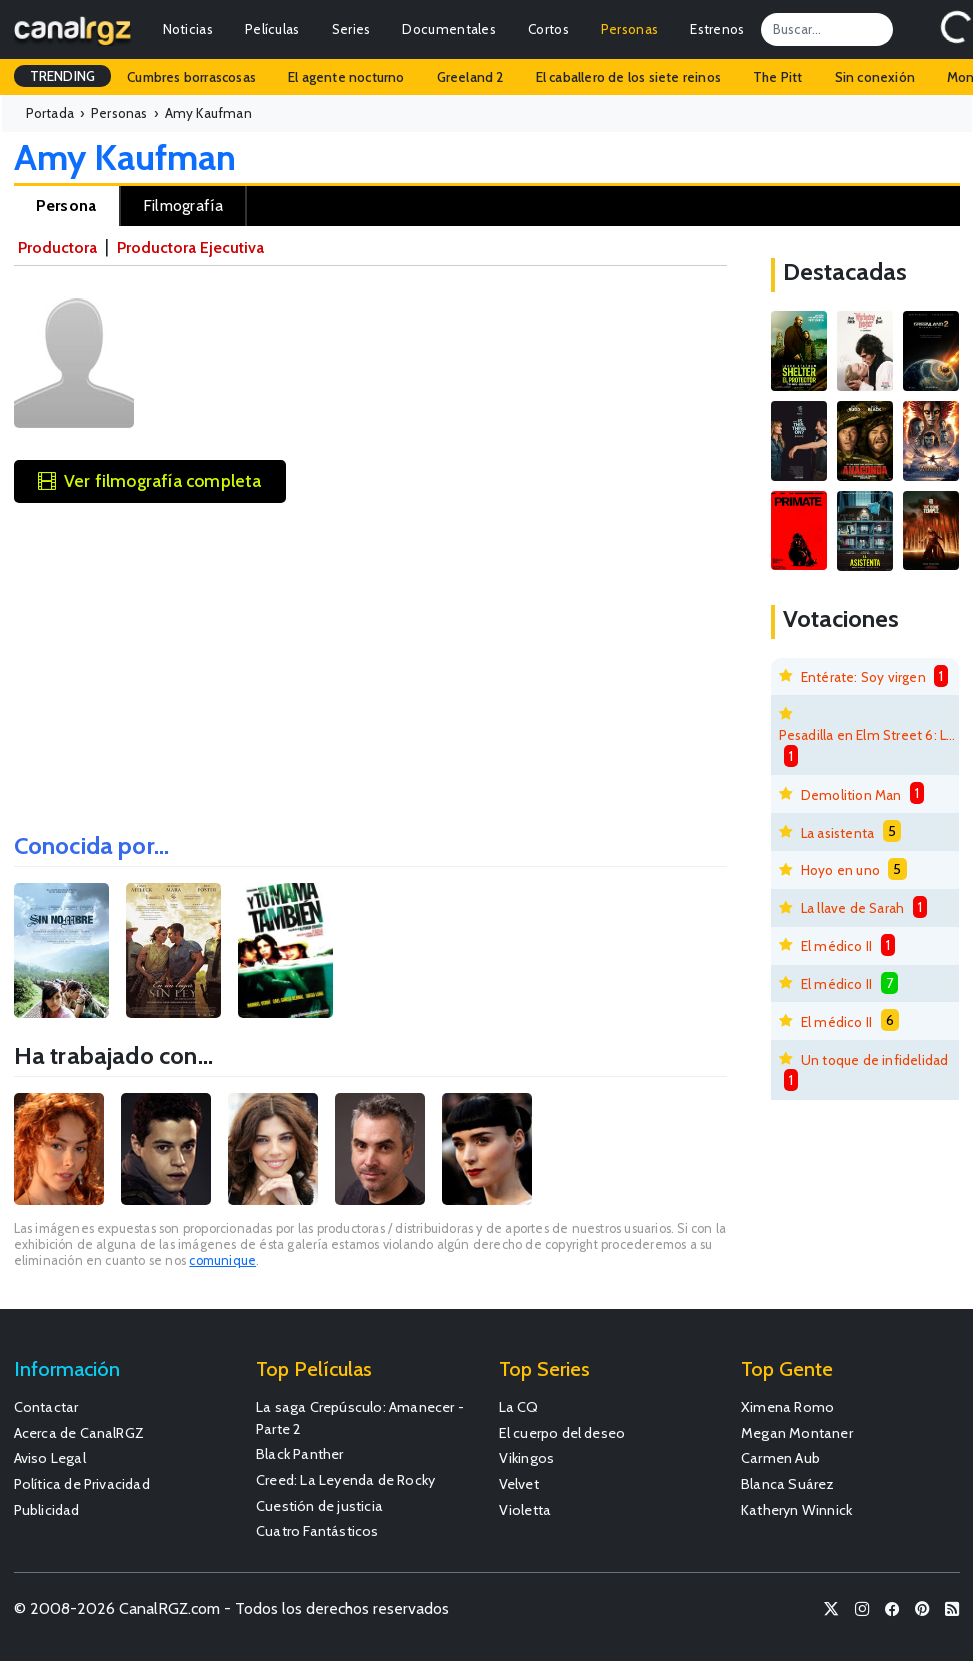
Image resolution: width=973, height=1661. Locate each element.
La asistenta (837, 833)
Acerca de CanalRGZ (79, 1433)
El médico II (836, 946)
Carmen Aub (780, 1458)
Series (351, 29)
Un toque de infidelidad (875, 1060)
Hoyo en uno (840, 870)
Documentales (449, 29)
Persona (66, 205)
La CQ (519, 1407)
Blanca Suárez (788, 1484)
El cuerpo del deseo (562, 1433)
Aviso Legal (50, 1458)
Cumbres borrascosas (191, 77)
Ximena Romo (787, 1407)
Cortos (548, 29)
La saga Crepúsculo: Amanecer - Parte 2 (360, 1418)
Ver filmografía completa (150, 480)
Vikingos (527, 1458)
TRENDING (63, 76)
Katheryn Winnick (796, 1510)
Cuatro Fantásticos (317, 1531)
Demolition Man (851, 795)
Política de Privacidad (82, 1484)
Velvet (519, 1484)
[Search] (827, 29)
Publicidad (47, 1510)
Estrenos (717, 29)
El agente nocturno (346, 77)
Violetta (525, 1510)
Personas (629, 29)
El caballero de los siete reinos (628, 77)
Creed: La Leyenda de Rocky (345, 1480)
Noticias (188, 29)
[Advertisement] (370, 661)
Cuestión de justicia (319, 1506)
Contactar (46, 1407)
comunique (222, 1260)
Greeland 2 (470, 77)
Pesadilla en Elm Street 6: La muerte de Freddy (868, 735)
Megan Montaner (797, 1433)
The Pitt (778, 77)
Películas (272, 29)
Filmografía (183, 205)
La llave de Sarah (852, 908)
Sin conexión (875, 77)
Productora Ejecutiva (190, 247)
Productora (57, 247)
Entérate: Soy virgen (863, 677)
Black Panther (300, 1454)
